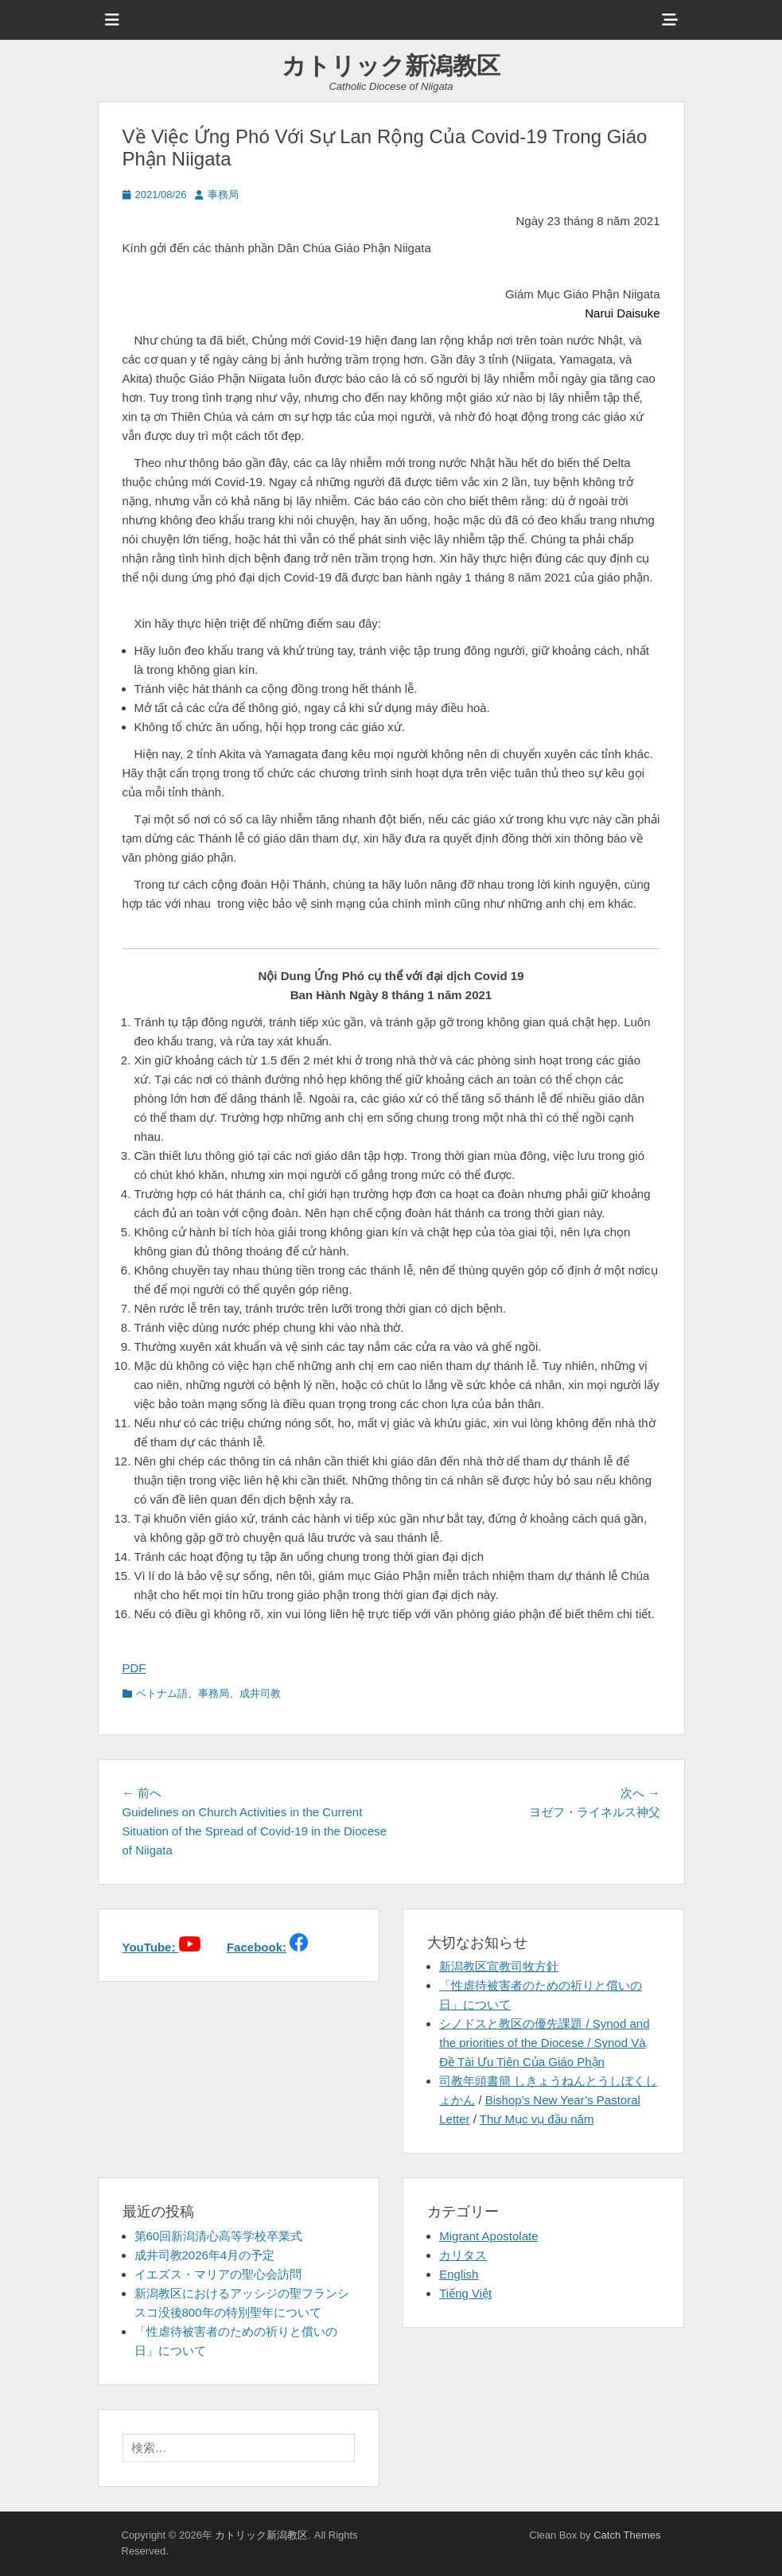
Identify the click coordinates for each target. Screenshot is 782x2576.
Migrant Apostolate (488, 2236)
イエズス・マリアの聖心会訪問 (218, 2274)
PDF (134, 1668)
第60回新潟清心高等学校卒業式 (218, 2236)
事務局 (223, 194)
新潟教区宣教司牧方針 (498, 1966)
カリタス (463, 2255)
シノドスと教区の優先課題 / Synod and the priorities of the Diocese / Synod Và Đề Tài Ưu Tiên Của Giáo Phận (544, 2042)
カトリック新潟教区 (391, 66)
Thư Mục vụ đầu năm (537, 2119)
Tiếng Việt (465, 2293)
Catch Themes (626, 2535)
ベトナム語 (162, 1693)
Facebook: (256, 1947)
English (458, 2274)
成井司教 (260, 1693)
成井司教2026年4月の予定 (204, 2255)
